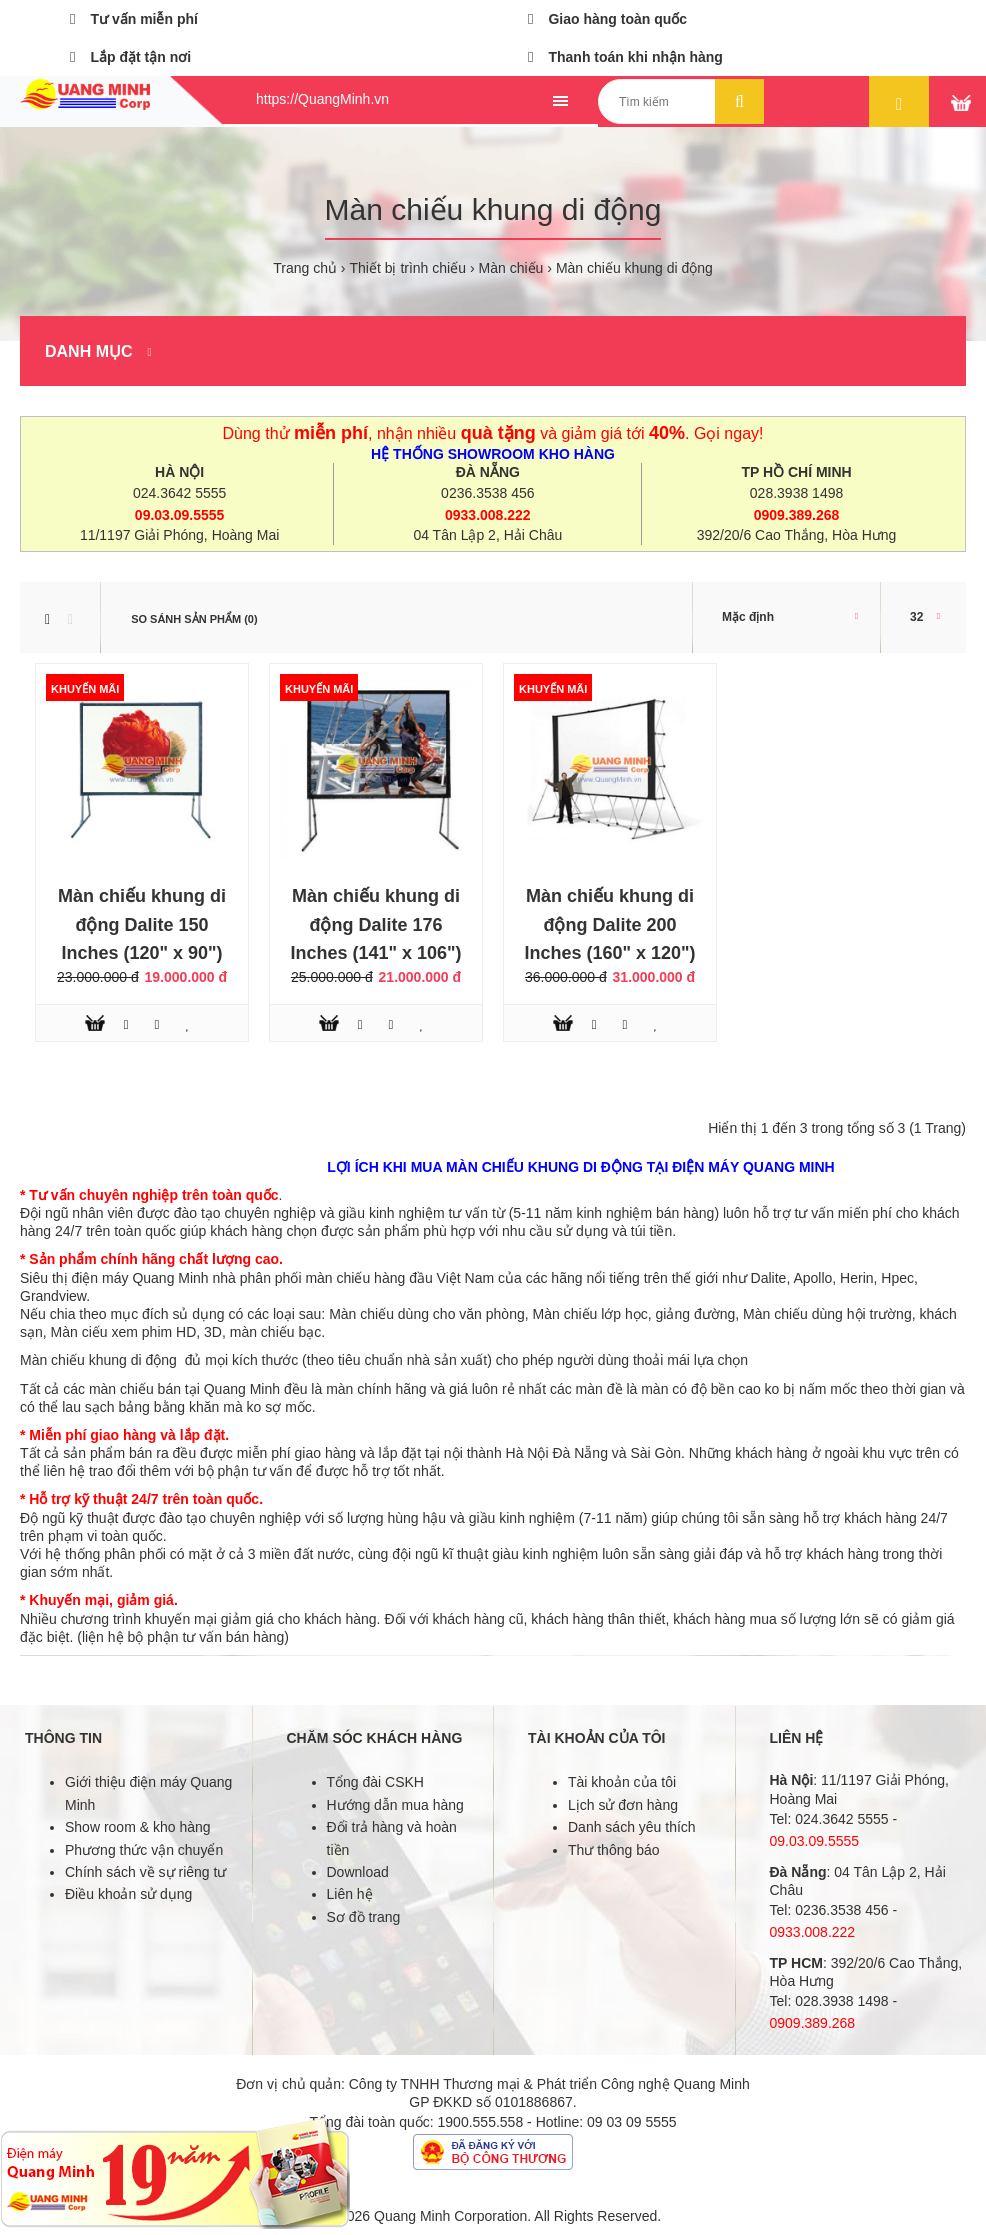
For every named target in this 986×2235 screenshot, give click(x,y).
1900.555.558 (481, 2122)
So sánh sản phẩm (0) (194, 619)
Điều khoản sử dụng (128, 1894)
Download (358, 1872)
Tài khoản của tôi (622, 1782)
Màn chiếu (511, 268)
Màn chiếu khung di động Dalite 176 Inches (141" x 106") (375, 925)
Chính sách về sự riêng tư (145, 1872)
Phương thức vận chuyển (144, 1850)
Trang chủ (305, 268)
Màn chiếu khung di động (634, 268)
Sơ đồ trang (364, 1917)
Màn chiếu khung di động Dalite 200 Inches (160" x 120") (609, 925)
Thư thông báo (614, 1850)
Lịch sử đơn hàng (623, 1805)
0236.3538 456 (487, 493)
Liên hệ (350, 1894)
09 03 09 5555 (632, 2122)
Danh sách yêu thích (632, 1827)
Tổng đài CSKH (375, 1782)
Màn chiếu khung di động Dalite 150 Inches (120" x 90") (142, 925)
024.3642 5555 (179, 493)
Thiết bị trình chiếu (407, 268)
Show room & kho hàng (138, 1827)
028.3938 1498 (796, 493)
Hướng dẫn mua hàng (395, 1805)
